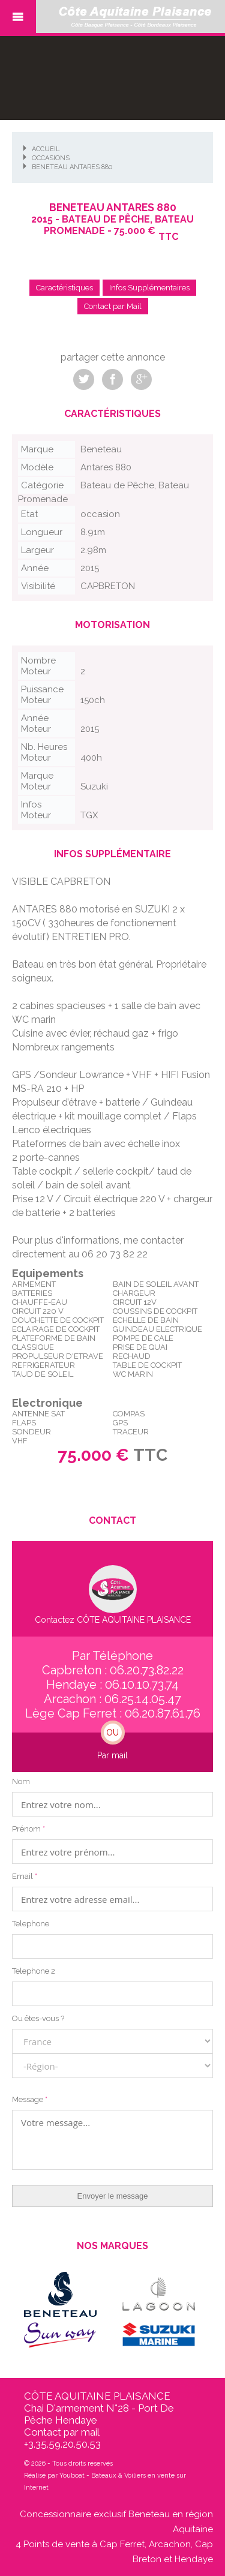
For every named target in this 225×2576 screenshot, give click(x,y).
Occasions (51, 158)
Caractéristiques (64, 287)
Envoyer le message (112, 2195)
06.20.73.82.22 (147, 1670)
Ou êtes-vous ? (38, 2018)
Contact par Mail (113, 306)
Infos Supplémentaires (149, 287)
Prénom (28, 1828)
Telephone (30, 1923)
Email (24, 1876)
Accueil (46, 149)
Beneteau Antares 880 (72, 167)
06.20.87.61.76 (162, 1713)
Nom (21, 1781)
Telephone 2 (33, 1970)
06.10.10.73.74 (142, 1684)
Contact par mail (62, 2432)
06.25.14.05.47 (142, 1699)
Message (29, 2099)
